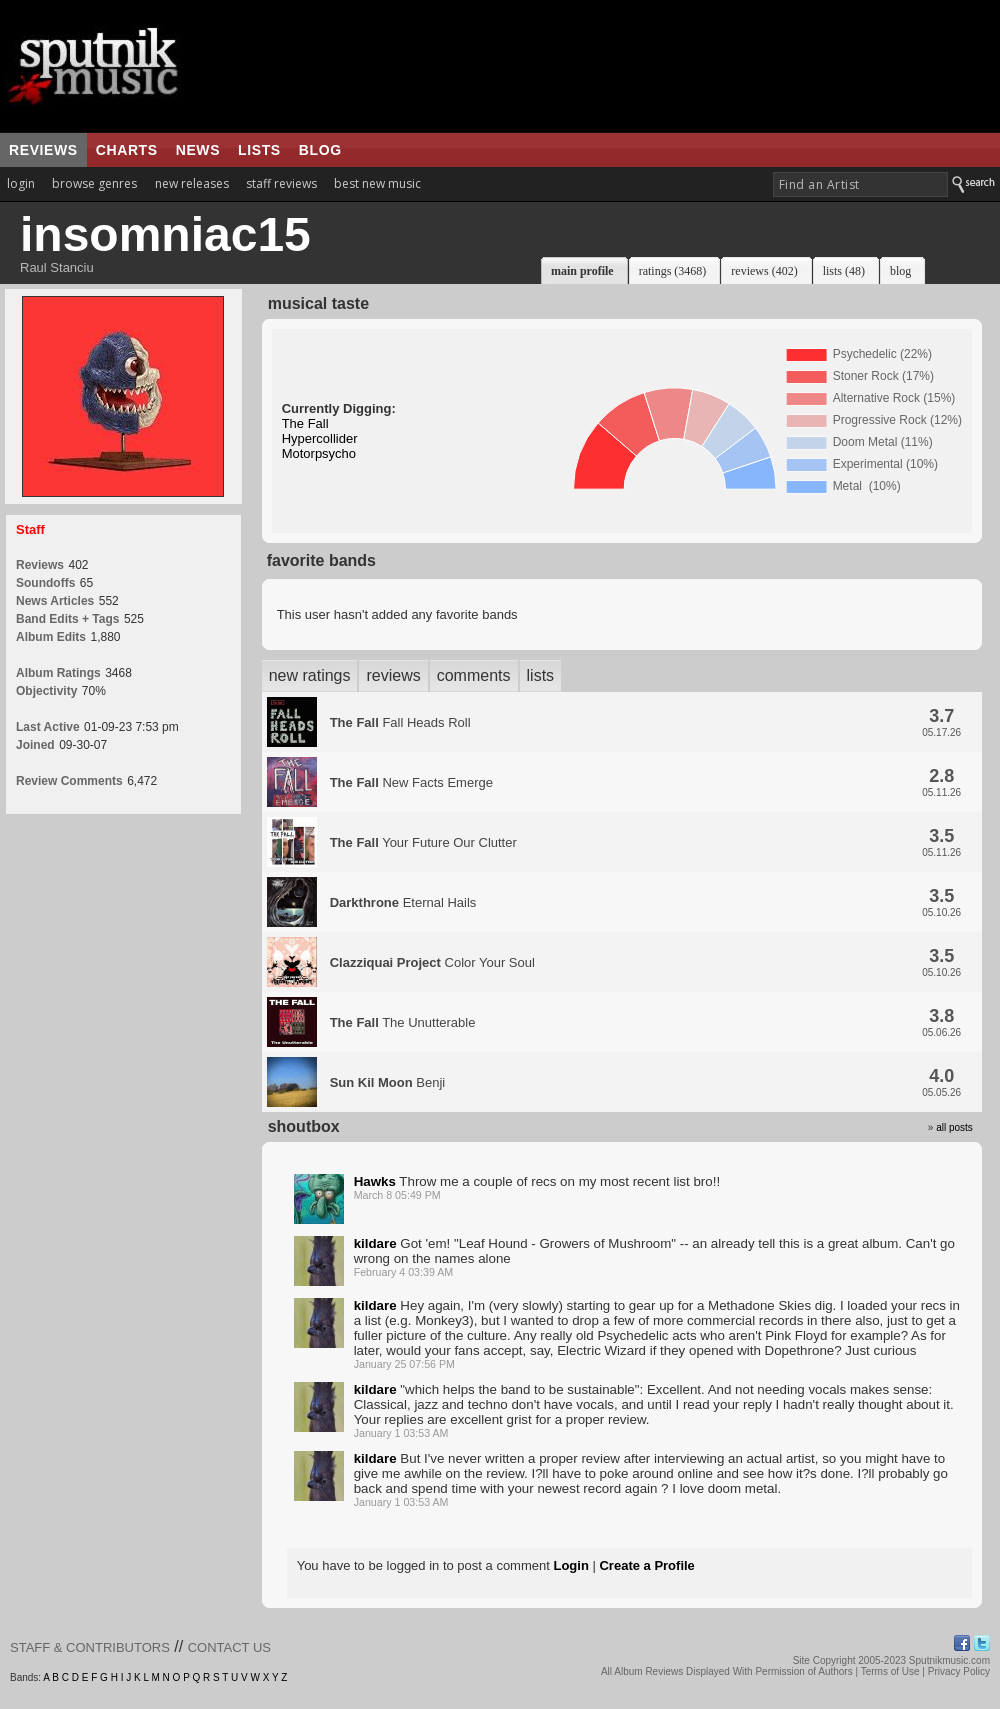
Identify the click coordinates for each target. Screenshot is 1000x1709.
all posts (954, 1127)
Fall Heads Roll (400, 722)
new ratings (310, 675)
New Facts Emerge (411, 782)
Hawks (375, 1181)
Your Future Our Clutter (423, 842)
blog (320, 150)
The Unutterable (403, 1022)
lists (259, 150)
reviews (43, 150)
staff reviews (281, 183)
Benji (388, 1082)
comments (474, 675)
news (198, 150)
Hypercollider (320, 438)
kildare (375, 1243)
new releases (192, 183)
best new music (377, 183)
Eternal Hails (403, 902)
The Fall (305, 423)
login (21, 183)
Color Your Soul (432, 962)
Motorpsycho (319, 453)
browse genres (94, 183)
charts (127, 150)
